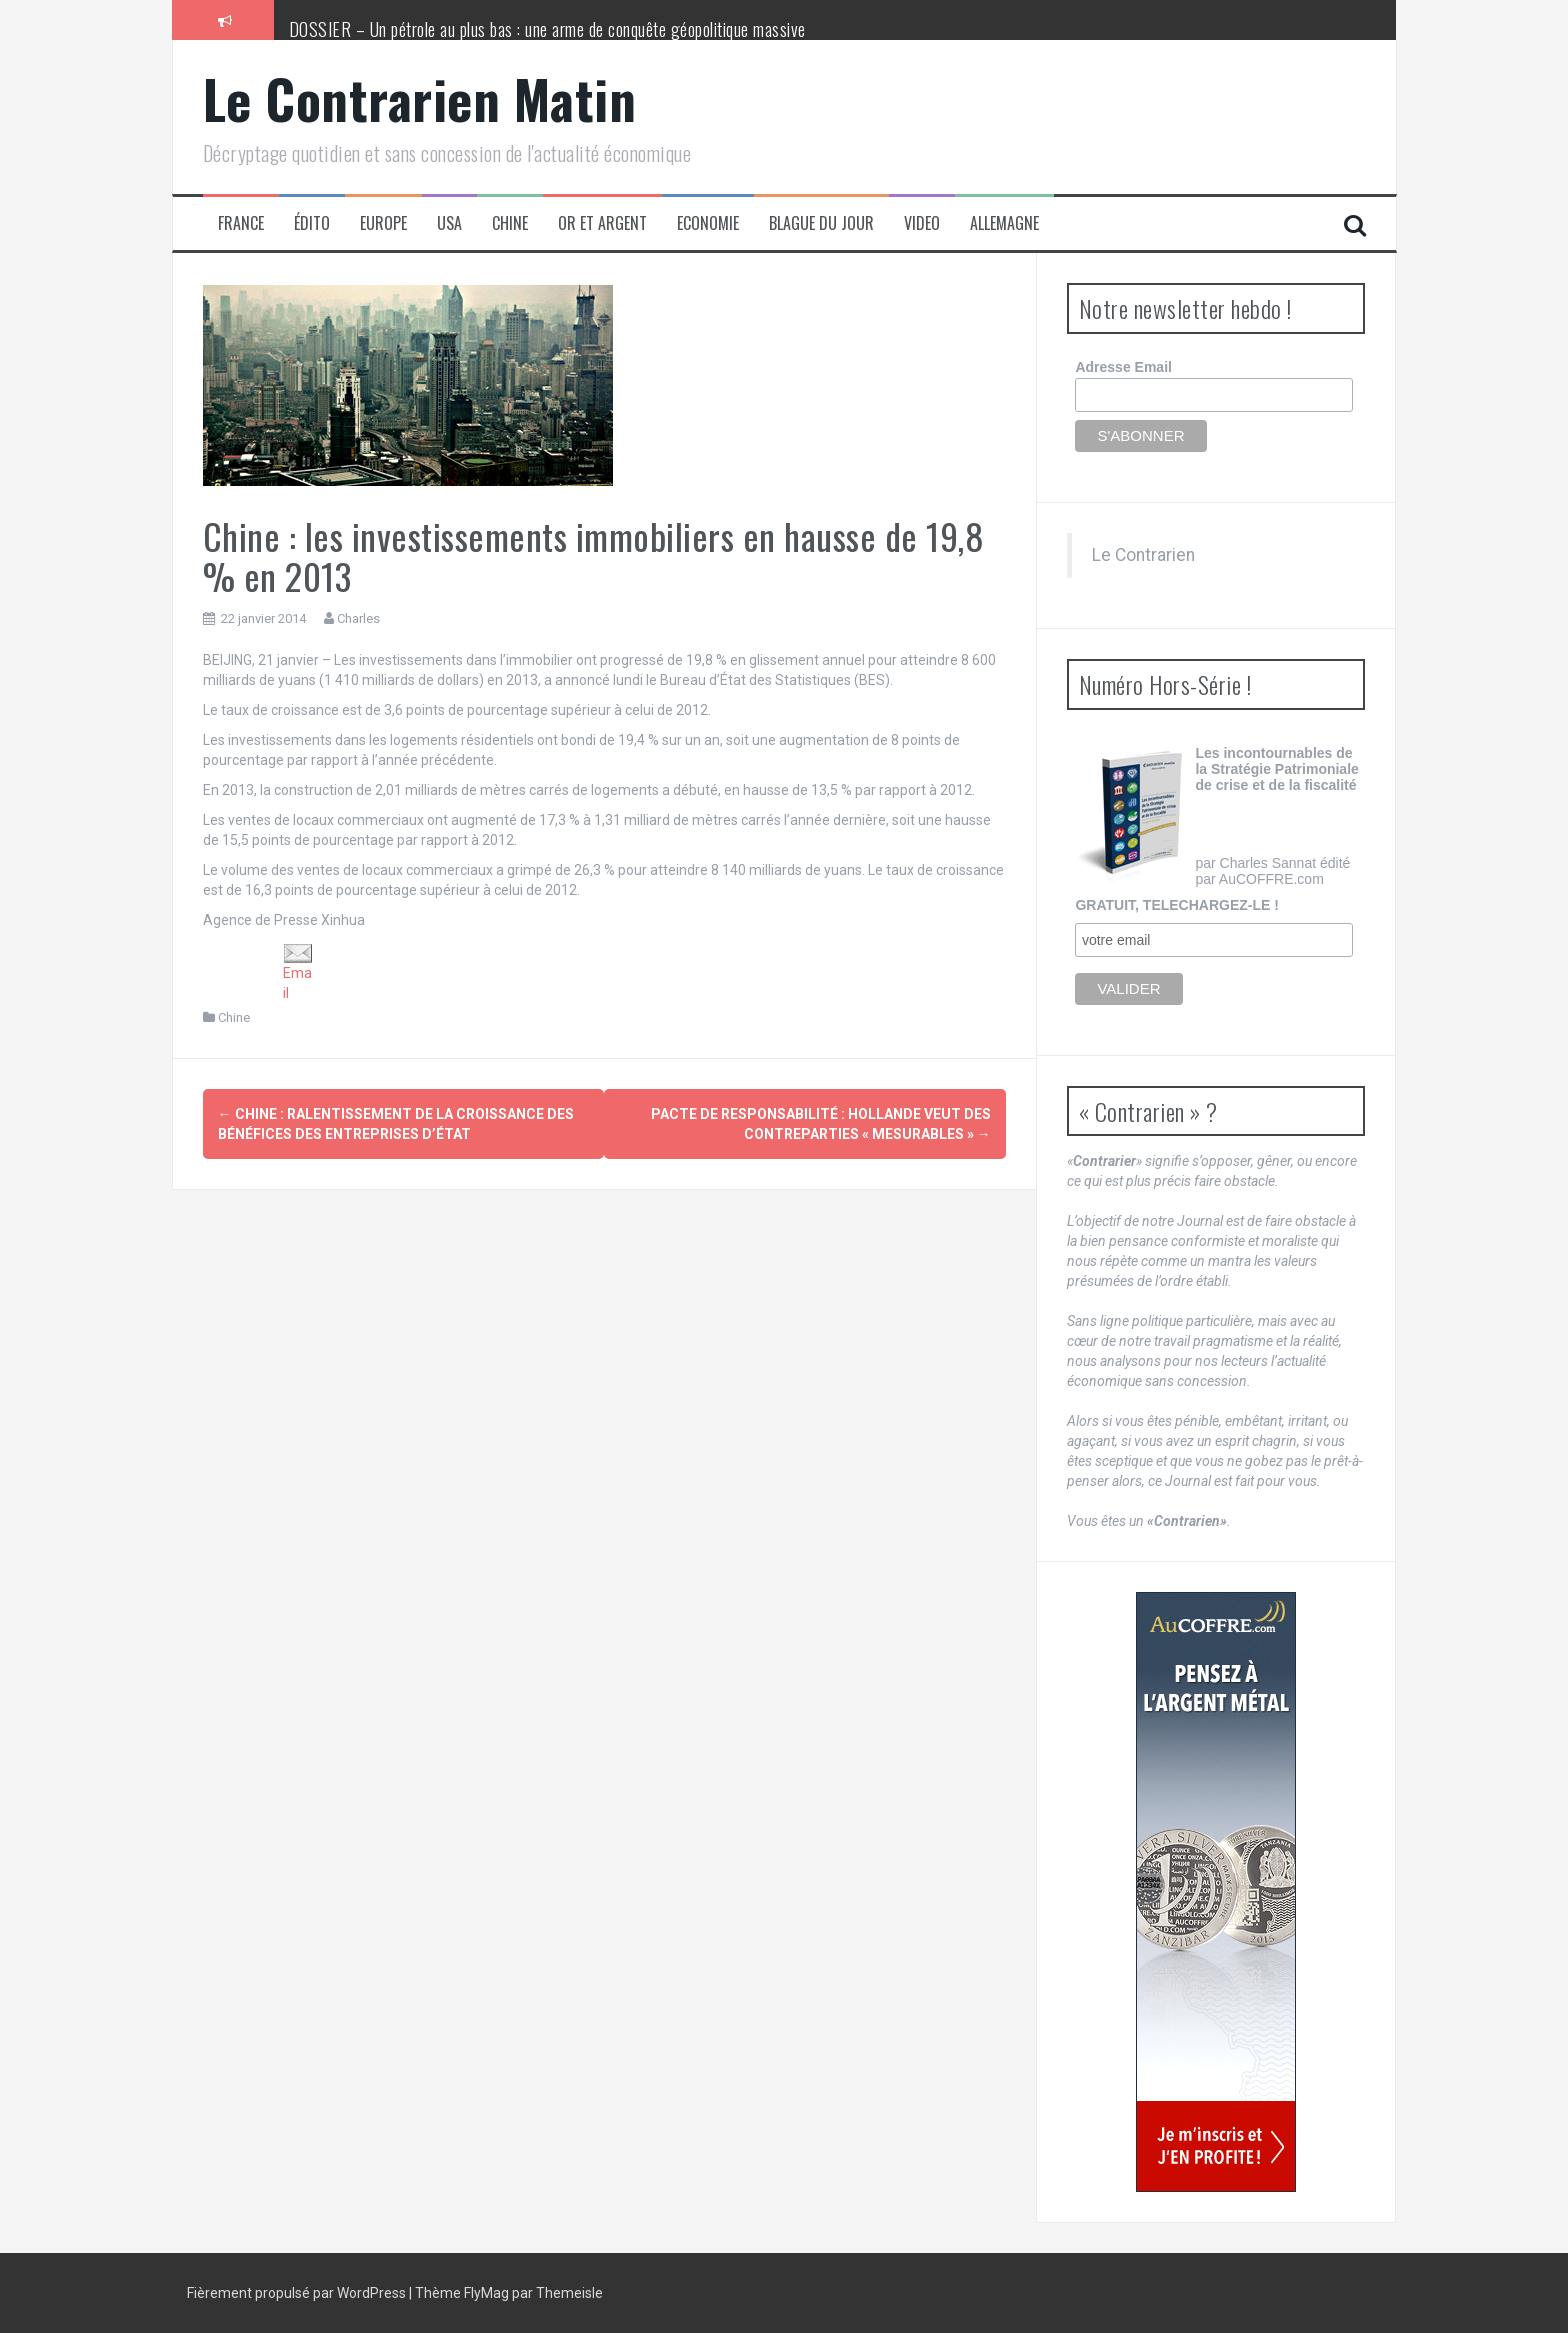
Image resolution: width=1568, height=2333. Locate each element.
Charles (358, 618)
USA (449, 223)
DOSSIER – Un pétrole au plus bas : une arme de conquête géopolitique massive (547, 29)
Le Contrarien (1143, 555)
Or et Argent (602, 223)
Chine (510, 223)
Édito (312, 223)
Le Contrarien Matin (420, 98)
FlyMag (486, 2293)
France (241, 223)
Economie (708, 223)
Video (922, 223)
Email (298, 972)
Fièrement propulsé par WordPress (298, 2293)
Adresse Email (1123, 367)
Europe (383, 223)
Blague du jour (821, 223)
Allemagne (1004, 223)
